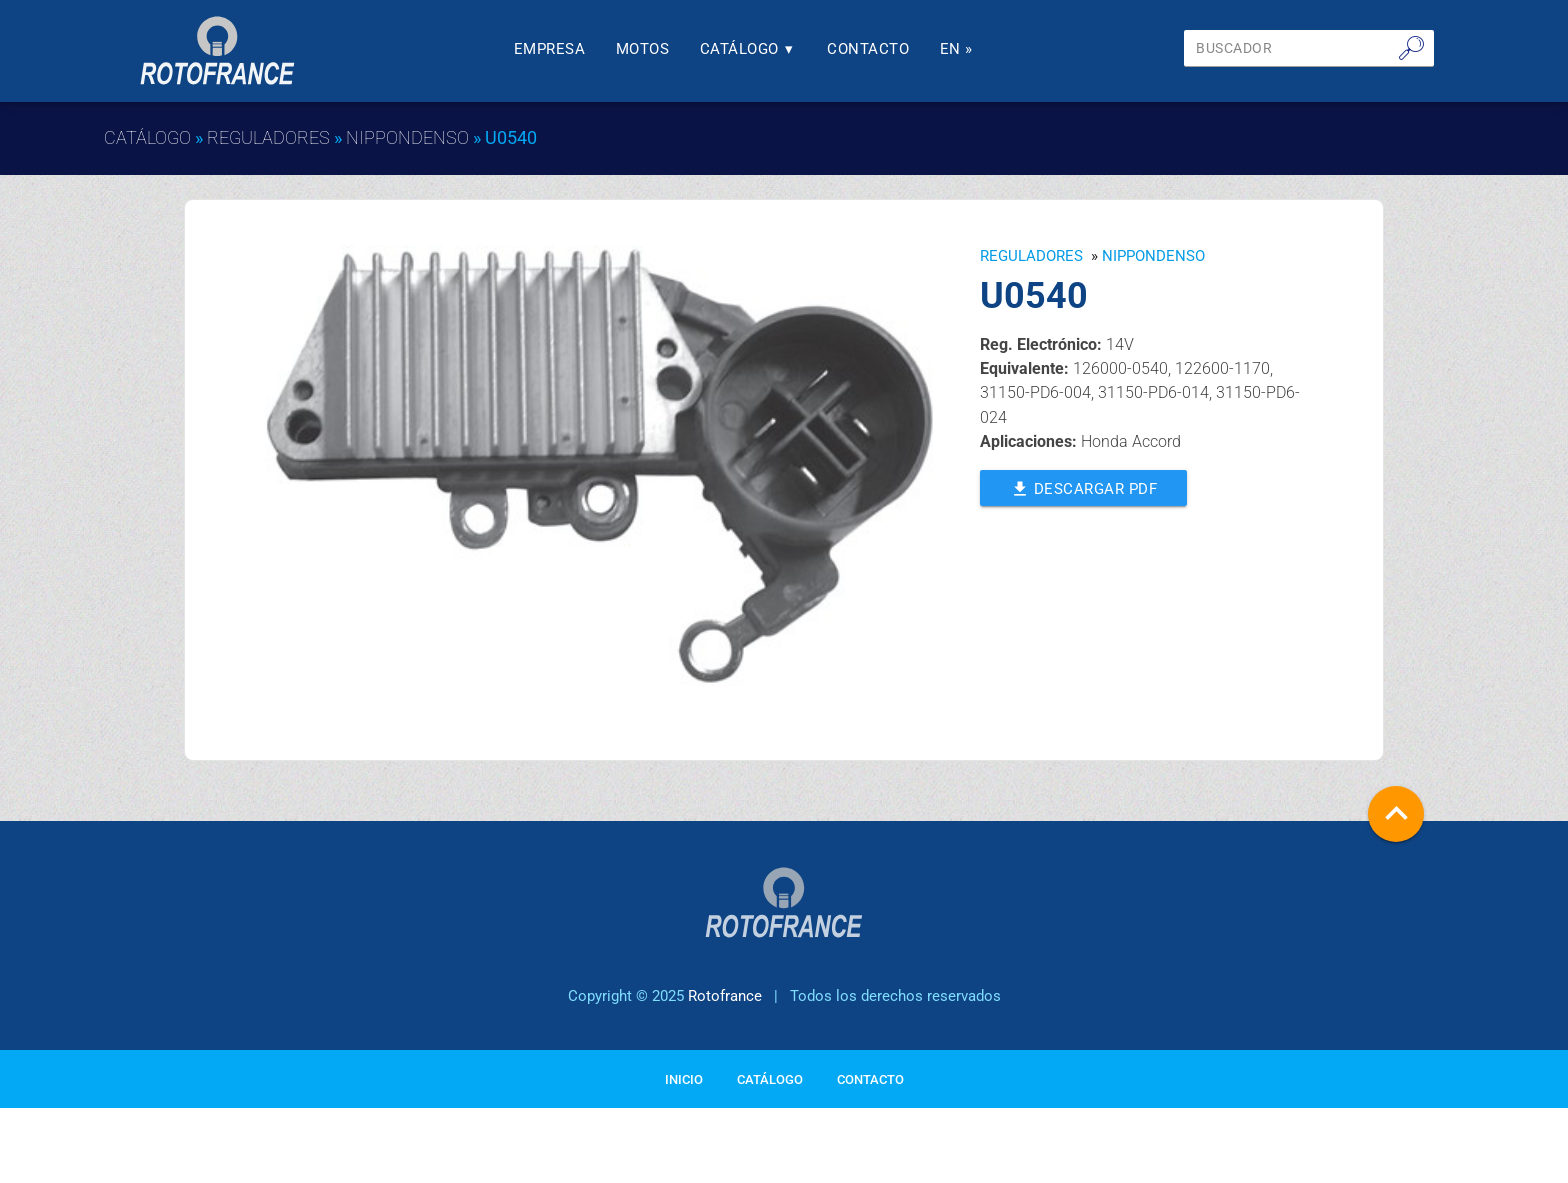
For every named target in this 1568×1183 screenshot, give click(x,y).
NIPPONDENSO (407, 137)
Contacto (868, 49)
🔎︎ (1411, 48)
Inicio (684, 1079)
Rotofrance (725, 996)
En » (956, 49)
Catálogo (748, 49)
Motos (643, 49)
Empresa (550, 49)
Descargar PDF (1084, 487)
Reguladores (268, 137)
